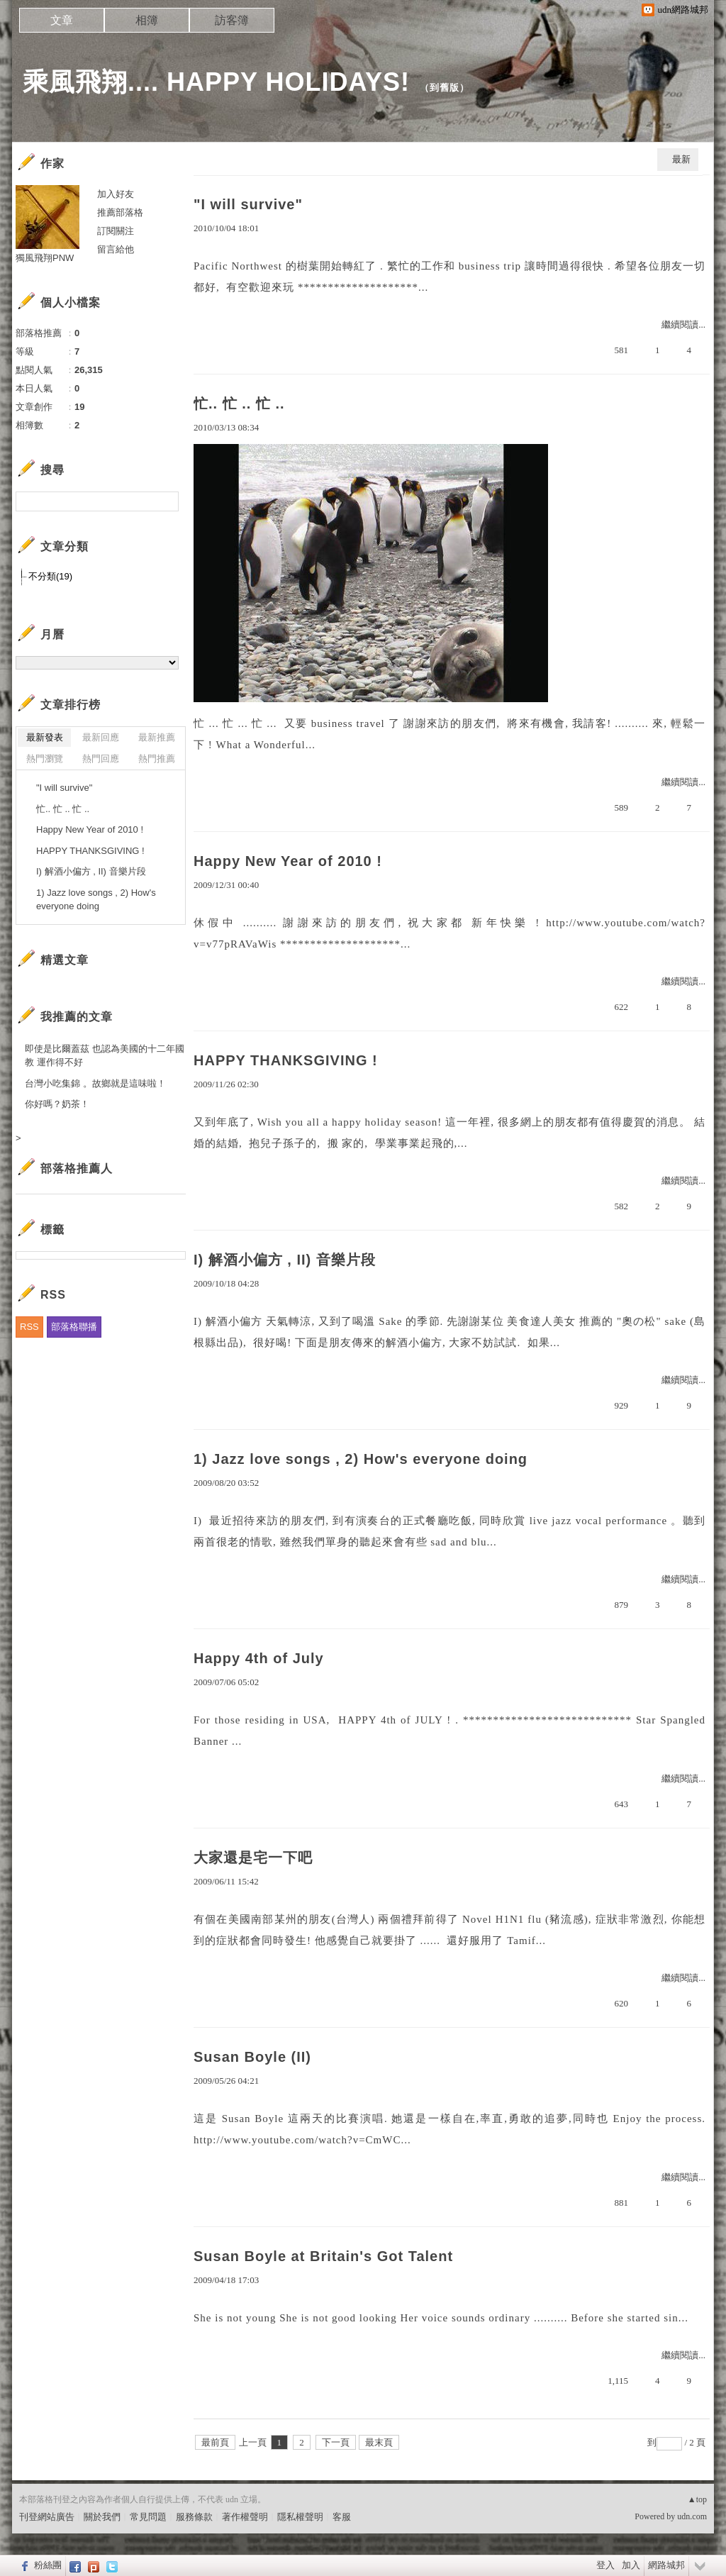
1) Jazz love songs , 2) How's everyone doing (360, 1459)
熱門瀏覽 (44, 758)
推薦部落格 (120, 212)
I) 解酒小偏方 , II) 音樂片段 (285, 1259)
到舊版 (444, 87)
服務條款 (194, 2516)
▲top (697, 2499)
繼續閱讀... (683, 324)
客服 (342, 2516)
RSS (29, 1326)
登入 (605, 2565)
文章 (61, 20)
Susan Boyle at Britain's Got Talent (323, 2256)
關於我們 (102, 2516)
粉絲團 (48, 2565)
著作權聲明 (245, 2516)
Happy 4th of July (259, 1658)
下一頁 (336, 2442)
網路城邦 (666, 2565)
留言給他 (115, 249)
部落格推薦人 (76, 1168)
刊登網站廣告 (46, 2516)
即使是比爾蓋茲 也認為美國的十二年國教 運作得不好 (104, 1055)
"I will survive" (248, 204)
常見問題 (148, 2516)
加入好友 (115, 194)
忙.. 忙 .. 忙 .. (239, 403)
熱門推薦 (156, 758)
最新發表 (44, 737)
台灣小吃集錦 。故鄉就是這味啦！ (95, 1083)
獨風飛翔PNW (45, 257)
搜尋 (166, 501)
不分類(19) (50, 576)
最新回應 (100, 737)
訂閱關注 (115, 231)
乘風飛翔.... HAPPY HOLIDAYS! (216, 81)
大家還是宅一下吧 (253, 1857)
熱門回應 (100, 758)
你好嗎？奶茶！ (57, 1104)
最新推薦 (156, 737)
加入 (631, 2565)
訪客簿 (232, 20)
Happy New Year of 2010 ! (288, 861)
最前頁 (215, 2442)
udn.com (692, 2516)
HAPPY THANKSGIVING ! (286, 1060)
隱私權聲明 (300, 2516)
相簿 (146, 20)
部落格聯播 (74, 1326)
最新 (681, 159)
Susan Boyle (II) (252, 2057)
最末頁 (379, 2442)
